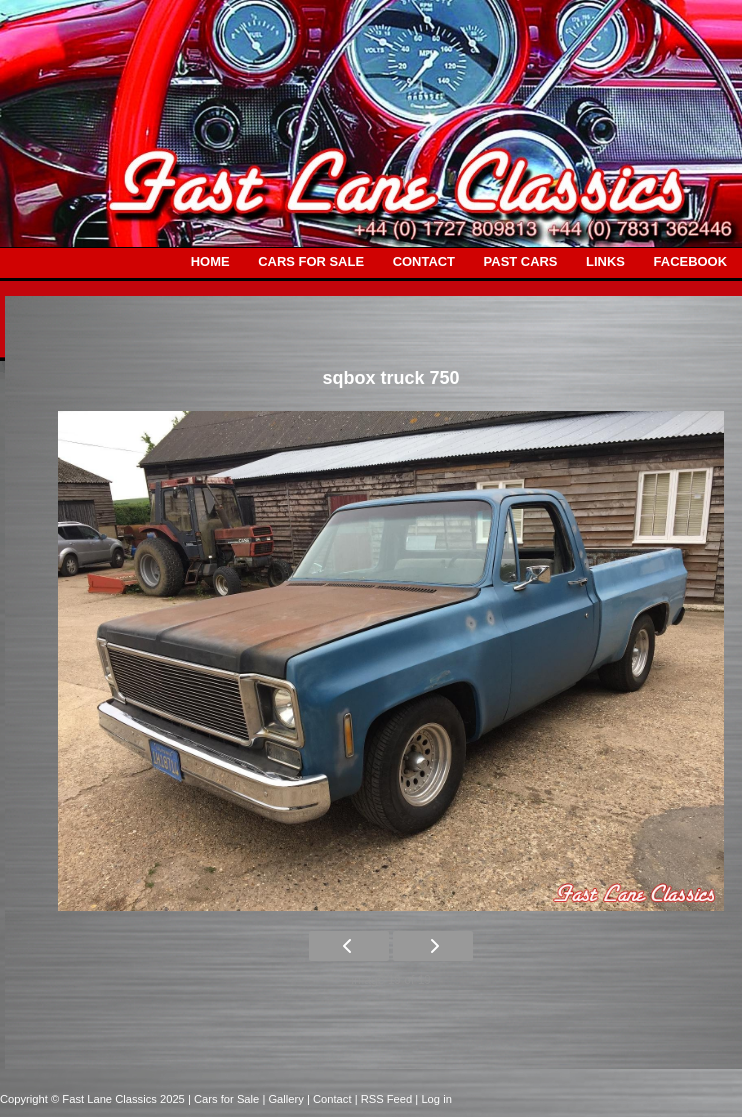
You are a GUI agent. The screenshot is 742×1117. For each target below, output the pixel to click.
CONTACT (424, 261)
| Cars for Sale (225, 1099)
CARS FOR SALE (311, 261)
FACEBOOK (690, 261)
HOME (210, 261)
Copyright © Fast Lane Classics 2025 (94, 1099)
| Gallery (284, 1099)
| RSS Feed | (388, 1099)
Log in (436, 1099)
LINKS (605, 261)
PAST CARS (521, 261)
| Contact (331, 1099)
